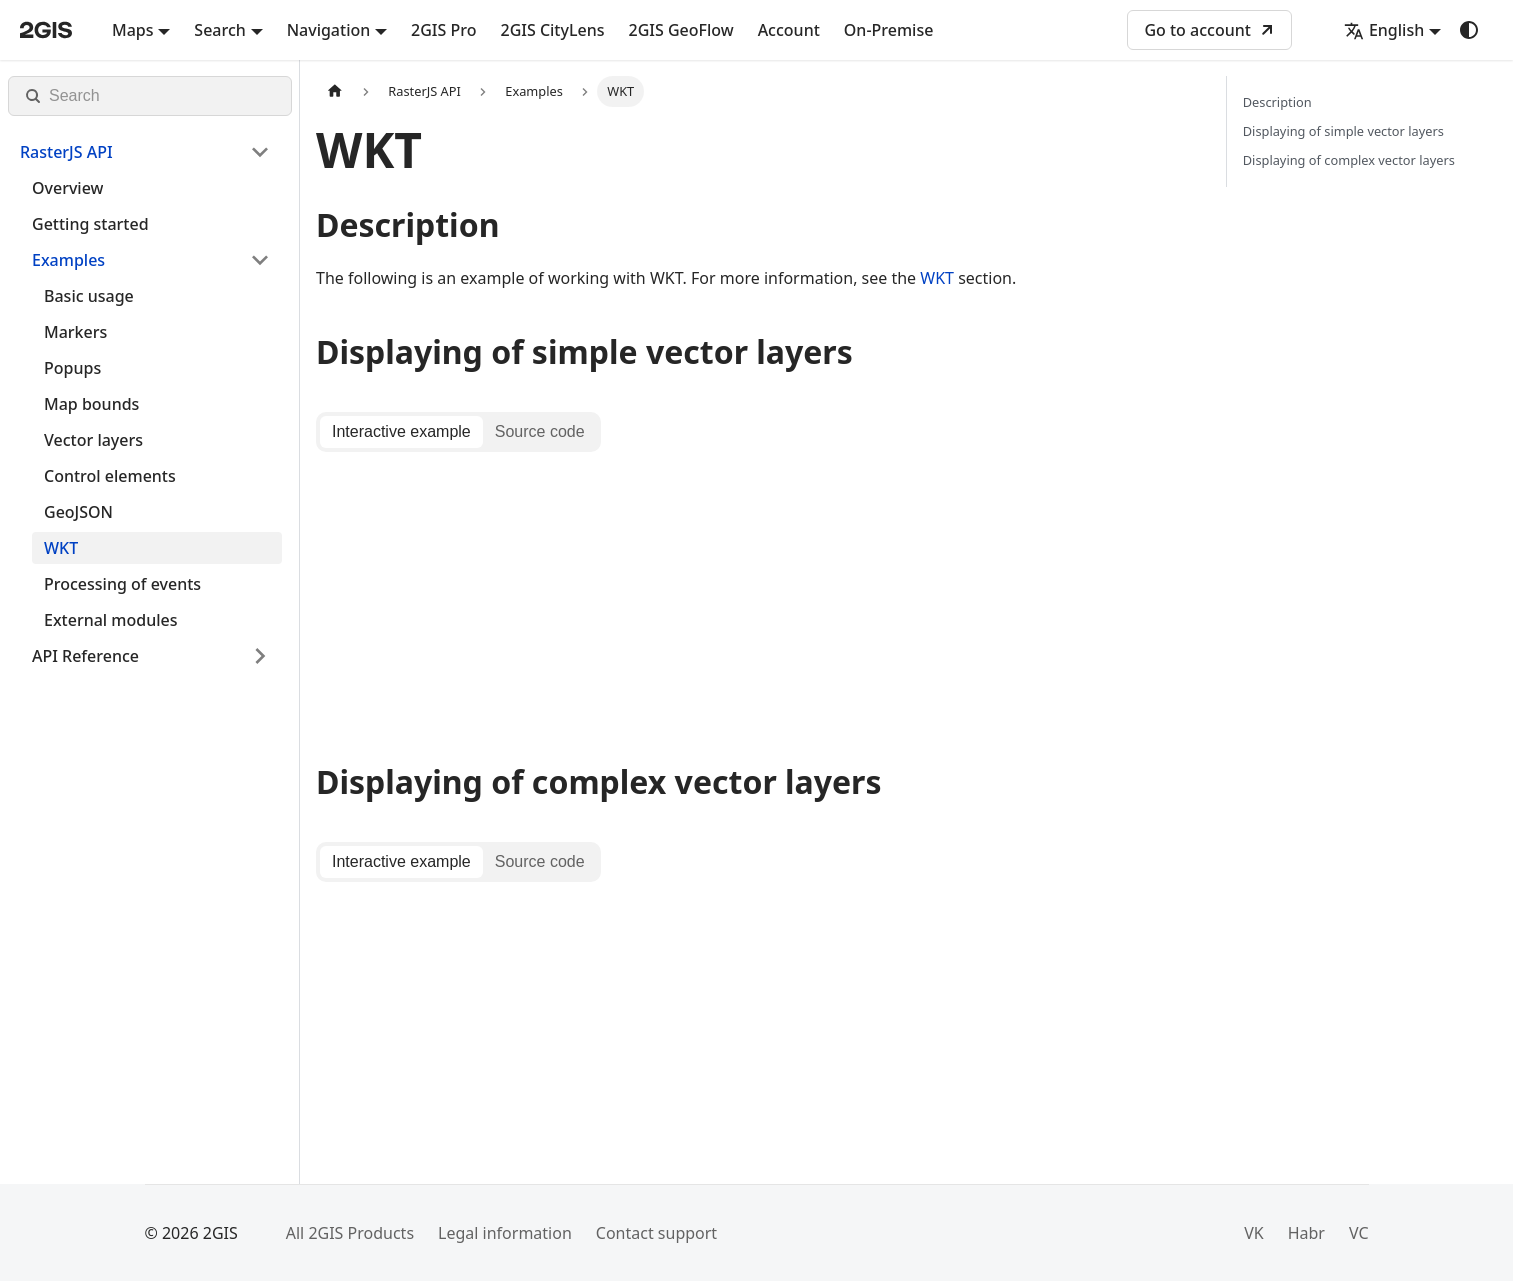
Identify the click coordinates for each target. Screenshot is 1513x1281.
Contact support (656, 1233)
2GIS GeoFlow (681, 30)
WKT (937, 278)
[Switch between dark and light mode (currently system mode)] (1469, 30)
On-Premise (889, 30)
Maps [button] (133, 30)
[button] (145, 152)
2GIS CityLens (552, 30)
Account (789, 30)
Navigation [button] (329, 30)
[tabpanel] (755, 597)
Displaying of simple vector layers (1343, 131)
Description (1277, 102)
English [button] (1384, 30)
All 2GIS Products (350, 1233)
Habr (1306, 1233)
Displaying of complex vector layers (1349, 160)
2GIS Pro (443, 30)
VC (1359, 1233)
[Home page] (335, 91)
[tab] (401, 432)
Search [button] (219, 30)
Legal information (505, 1233)
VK (1254, 1233)
